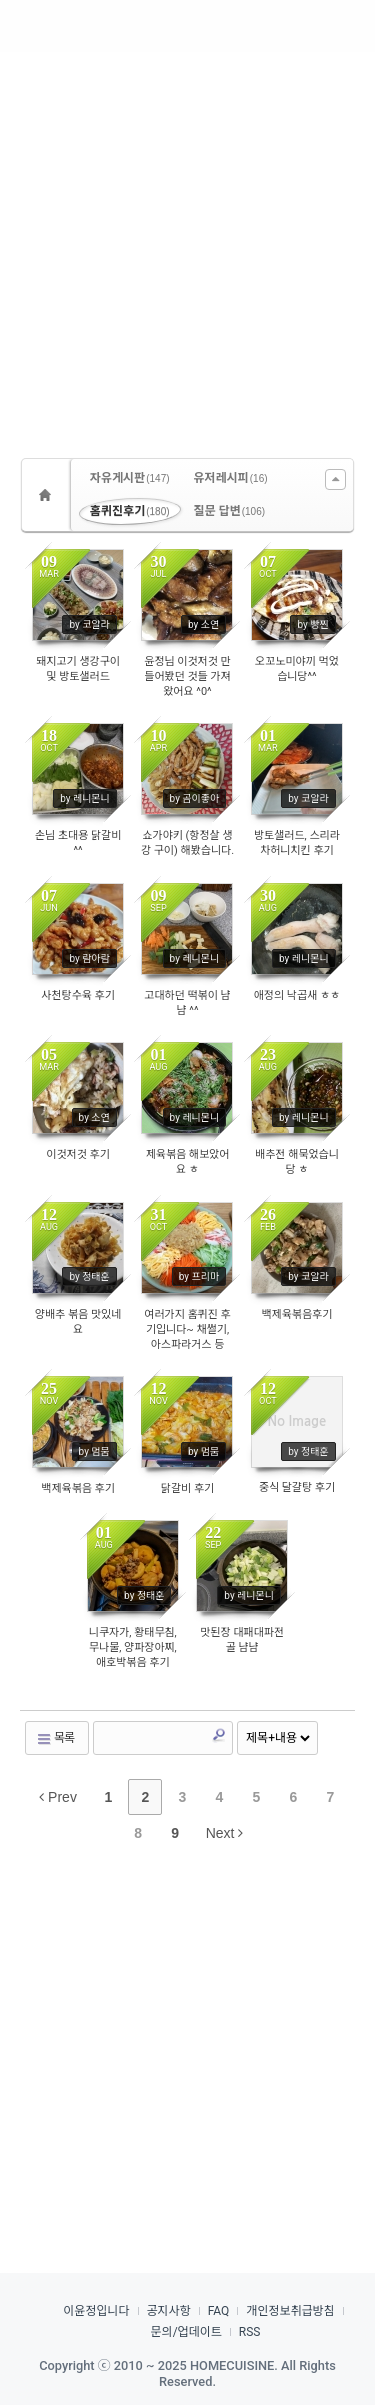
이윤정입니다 (96, 2311)
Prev (58, 1797)
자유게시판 (130, 478)
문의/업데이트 (186, 2332)
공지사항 (169, 2311)
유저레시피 (231, 478)
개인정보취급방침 (290, 2311)
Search (219, 1735)
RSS (250, 2332)
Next (225, 1833)
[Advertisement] (187, 247)
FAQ (219, 2311)
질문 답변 (230, 511)
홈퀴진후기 (130, 511)
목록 (55, 1738)
